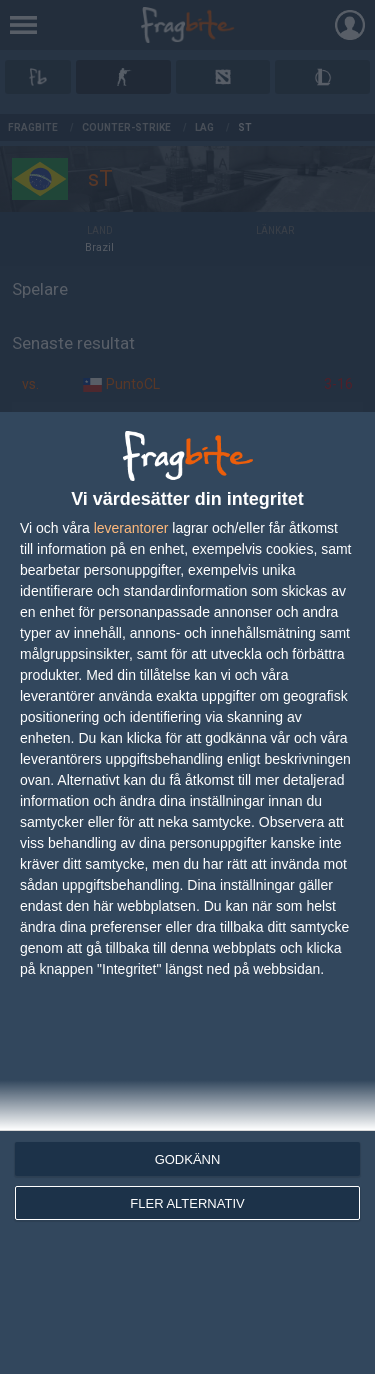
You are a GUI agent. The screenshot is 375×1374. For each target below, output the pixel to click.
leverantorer (131, 528)
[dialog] (187, 893)
